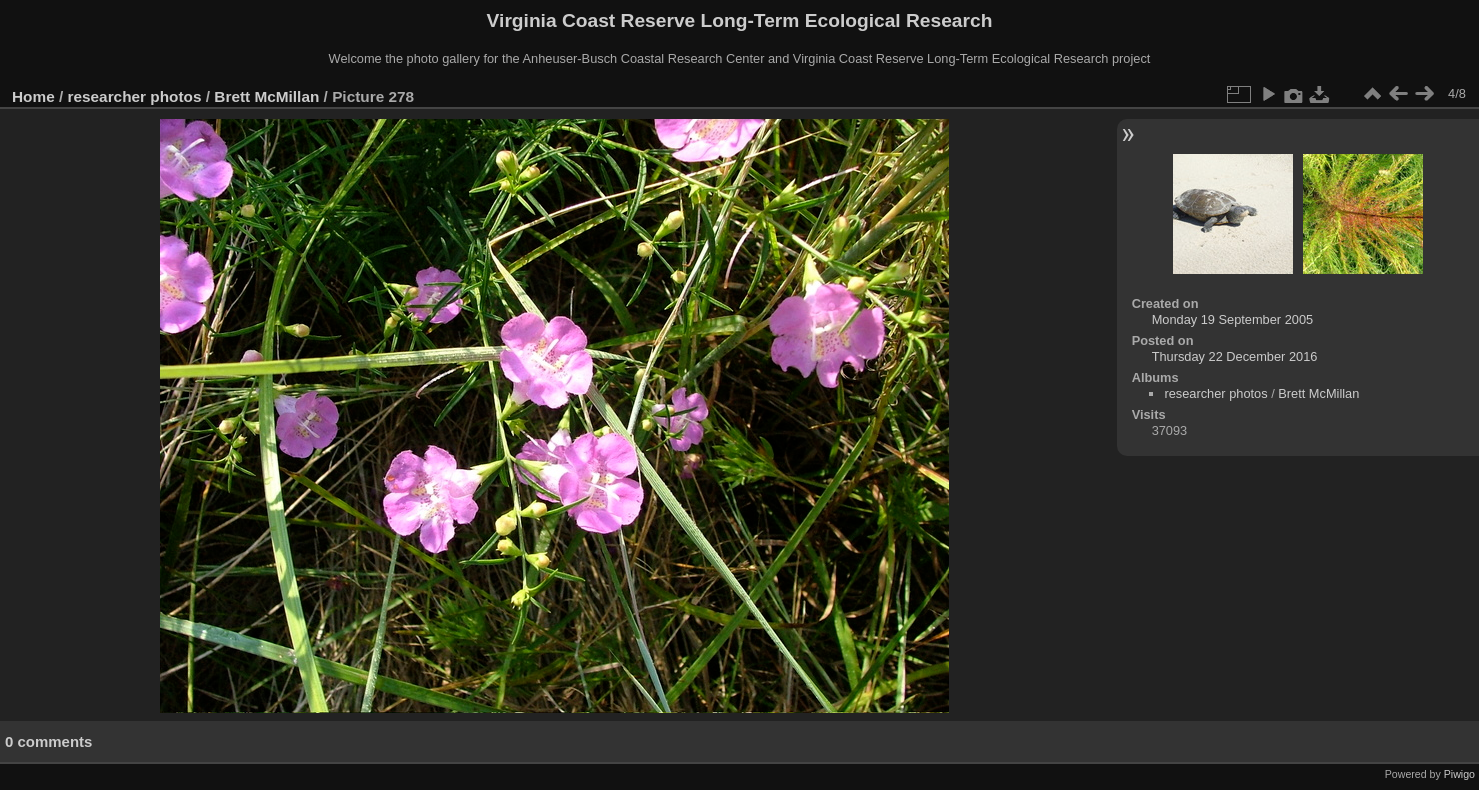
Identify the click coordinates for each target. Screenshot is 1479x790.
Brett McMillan (266, 96)
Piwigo (1459, 774)
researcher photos (135, 96)
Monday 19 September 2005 (1233, 319)
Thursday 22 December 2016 (1235, 356)
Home (33, 96)
